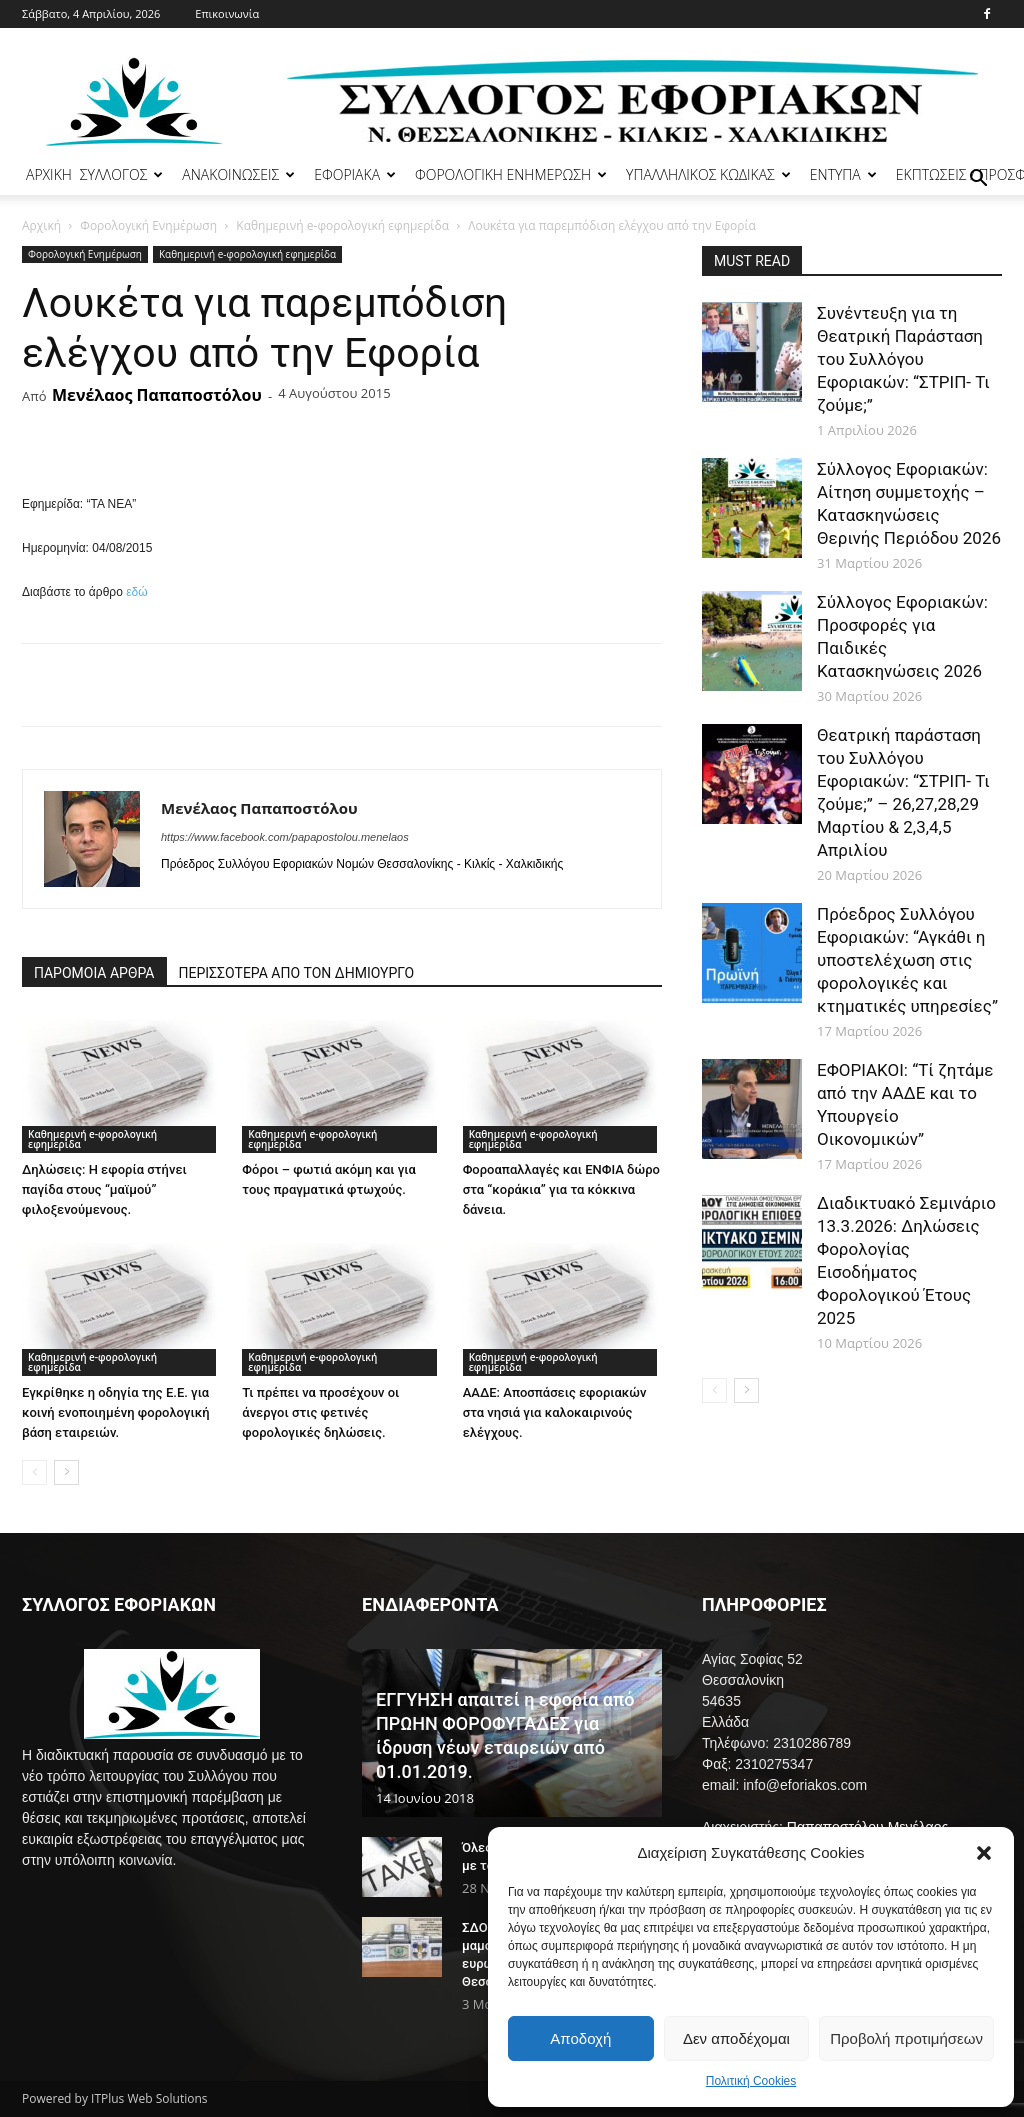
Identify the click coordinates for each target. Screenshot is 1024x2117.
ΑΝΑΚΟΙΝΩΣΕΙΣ (238, 174)
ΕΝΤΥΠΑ (843, 174)
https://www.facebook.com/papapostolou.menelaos (285, 837)
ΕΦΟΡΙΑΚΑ (355, 174)
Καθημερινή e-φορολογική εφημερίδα (342, 225)
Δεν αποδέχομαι (736, 2038)
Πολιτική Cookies (751, 2081)
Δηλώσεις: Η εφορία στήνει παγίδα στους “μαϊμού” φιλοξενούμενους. (104, 1189)
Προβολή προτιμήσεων (906, 2038)
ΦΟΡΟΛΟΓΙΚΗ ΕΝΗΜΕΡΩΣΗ (511, 174)
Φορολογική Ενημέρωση (148, 225)
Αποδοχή (580, 2038)
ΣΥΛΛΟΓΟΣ (122, 174)
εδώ (136, 592)
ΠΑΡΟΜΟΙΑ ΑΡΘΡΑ (94, 973)
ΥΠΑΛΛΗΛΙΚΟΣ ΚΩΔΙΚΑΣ (708, 174)
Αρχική (41, 225)
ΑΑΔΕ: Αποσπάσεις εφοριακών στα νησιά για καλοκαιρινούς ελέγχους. (555, 1412)
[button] (984, 1853)
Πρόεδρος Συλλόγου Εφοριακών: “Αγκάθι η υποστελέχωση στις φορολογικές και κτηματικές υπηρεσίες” (907, 960)
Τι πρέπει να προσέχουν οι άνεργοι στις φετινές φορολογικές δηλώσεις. (320, 1412)
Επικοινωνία (227, 13)
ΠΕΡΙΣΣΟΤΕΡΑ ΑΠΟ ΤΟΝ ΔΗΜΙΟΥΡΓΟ (297, 973)
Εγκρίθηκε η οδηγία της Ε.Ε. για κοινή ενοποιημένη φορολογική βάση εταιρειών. (116, 1412)
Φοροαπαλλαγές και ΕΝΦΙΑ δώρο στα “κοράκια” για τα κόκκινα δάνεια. (561, 1189)
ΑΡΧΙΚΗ (49, 174)
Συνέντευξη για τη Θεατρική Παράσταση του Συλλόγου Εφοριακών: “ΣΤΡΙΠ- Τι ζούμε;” (903, 359)
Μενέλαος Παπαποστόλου (157, 395)
